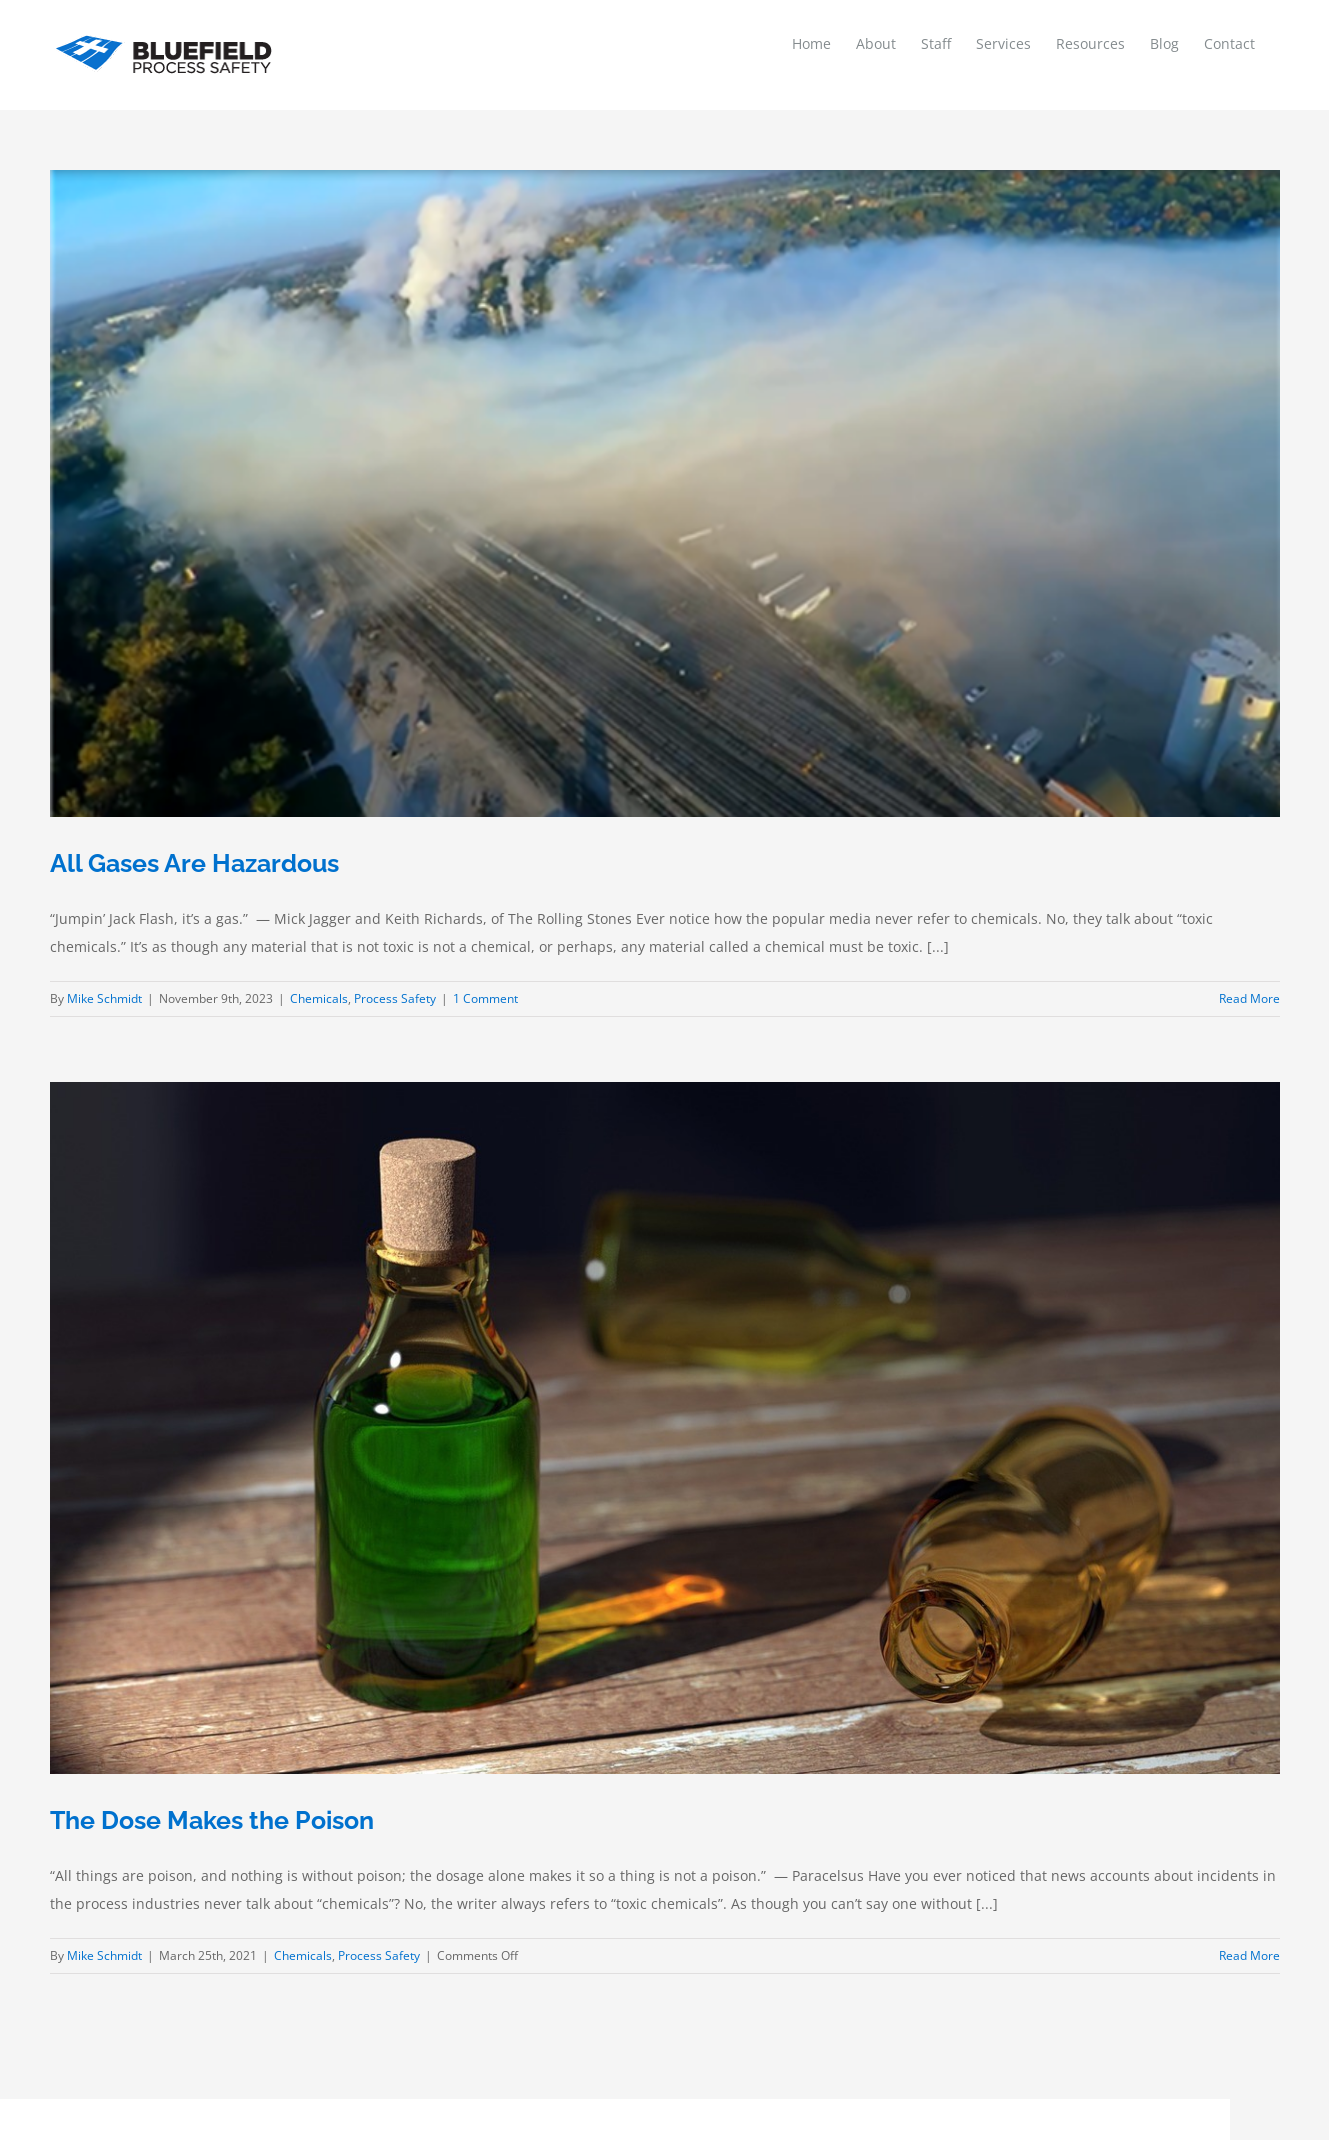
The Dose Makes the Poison (212, 1820)
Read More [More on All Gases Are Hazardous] (1249, 998)
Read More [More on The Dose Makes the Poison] (1249, 1955)
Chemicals (319, 998)
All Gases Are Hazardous (194, 863)
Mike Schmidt (104, 998)
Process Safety (395, 998)
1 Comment (485, 998)
